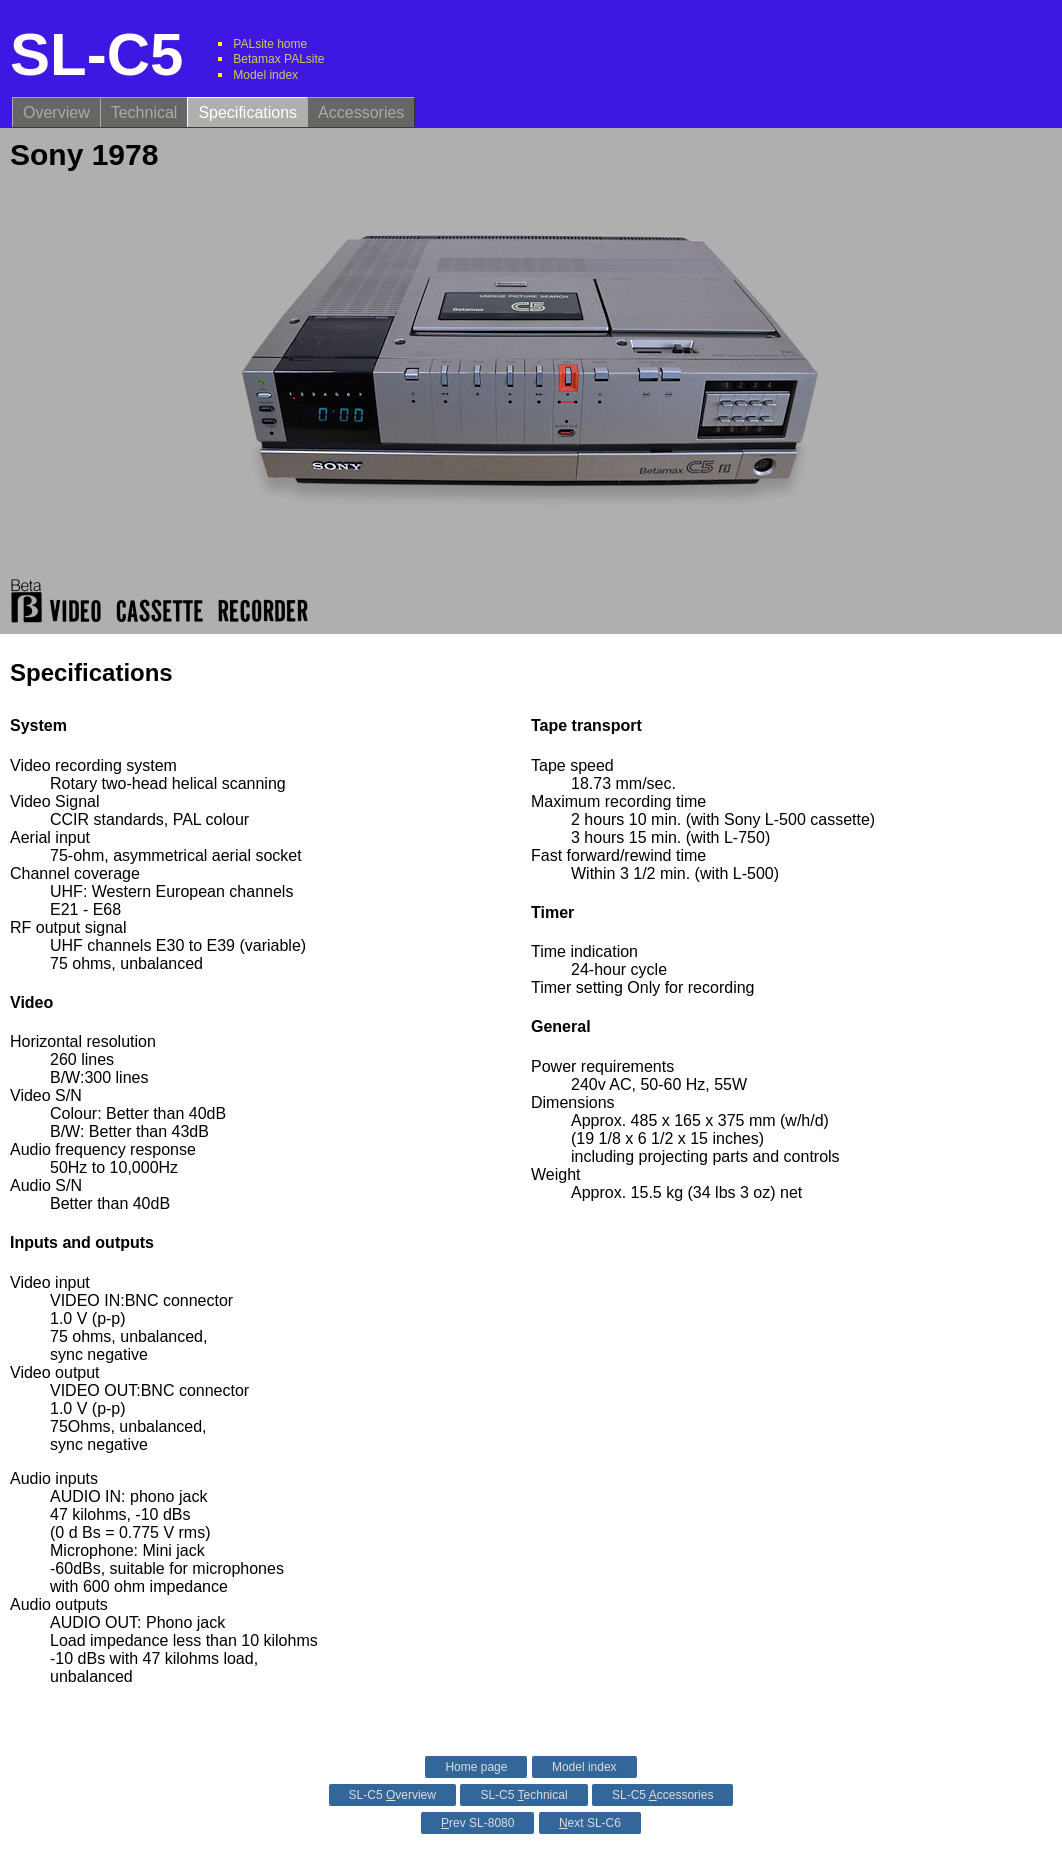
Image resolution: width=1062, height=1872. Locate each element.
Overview (56, 112)
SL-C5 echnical (523, 1795)
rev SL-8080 (477, 1823)
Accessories (361, 112)
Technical (144, 112)
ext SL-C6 (590, 1823)
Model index (265, 75)
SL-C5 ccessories (662, 1795)
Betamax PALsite (278, 59)
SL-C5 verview (392, 1795)
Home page (476, 1767)
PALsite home (270, 44)
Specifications (247, 112)
